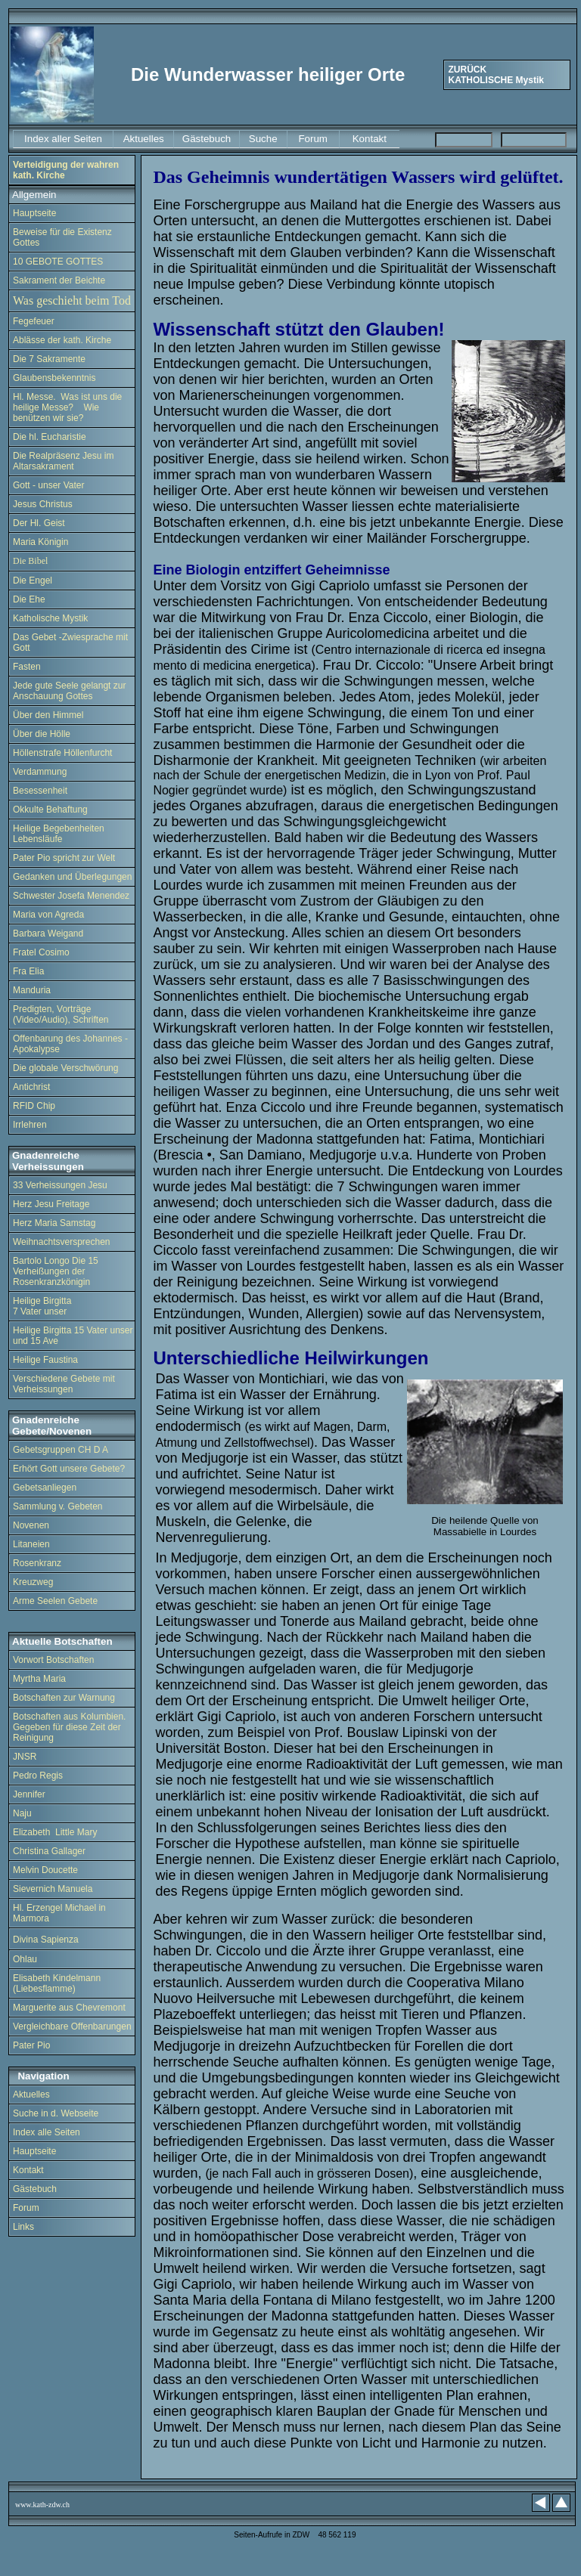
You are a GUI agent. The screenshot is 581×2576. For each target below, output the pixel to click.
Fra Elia (28, 971)
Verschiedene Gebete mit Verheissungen (64, 1384)
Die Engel (32, 580)
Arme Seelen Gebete (55, 1601)
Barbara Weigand (48, 933)
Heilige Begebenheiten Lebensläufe (58, 833)
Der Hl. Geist (39, 523)
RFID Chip (34, 1106)
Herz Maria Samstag (54, 1223)
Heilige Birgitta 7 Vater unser (42, 1306)
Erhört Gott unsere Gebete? (69, 1468)
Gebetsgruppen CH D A (60, 1449)
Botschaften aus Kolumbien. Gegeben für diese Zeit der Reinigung (69, 1727)
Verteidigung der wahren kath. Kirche (66, 170)
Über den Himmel (48, 715)
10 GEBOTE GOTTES (58, 261)
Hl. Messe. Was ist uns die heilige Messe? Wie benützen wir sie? (67, 407)
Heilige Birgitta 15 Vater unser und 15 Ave (73, 1335)
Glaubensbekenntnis (54, 378)
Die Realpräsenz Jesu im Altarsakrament (63, 461)
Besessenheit (40, 790)
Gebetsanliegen (44, 1487)
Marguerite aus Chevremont (69, 2007)
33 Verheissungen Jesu (60, 1185)
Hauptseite (34, 213)
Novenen (31, 1525)
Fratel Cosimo (41, 952)
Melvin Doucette (45, 1870)
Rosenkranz (37, 1563)
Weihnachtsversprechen (61, 1242)
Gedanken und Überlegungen (72, 877)
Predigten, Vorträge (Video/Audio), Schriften (61, 1014)
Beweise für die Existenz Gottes (62, 237)
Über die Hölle (41, 734)
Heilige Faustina (45, 1360)
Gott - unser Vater (48, 485)
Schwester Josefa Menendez (71, 895)
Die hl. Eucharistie (49, 437)
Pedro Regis (38, 1775)
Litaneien (31, 1544)
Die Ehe (29, 599)
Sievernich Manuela (52, 1889)
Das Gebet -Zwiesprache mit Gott (70, 642)
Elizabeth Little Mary (55, 1832)
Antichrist (31, 1087)
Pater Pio (33, 2045)
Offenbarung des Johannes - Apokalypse (70, 1043)
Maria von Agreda (48, 914)
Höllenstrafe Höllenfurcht (62, 753)
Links (24, 2226)
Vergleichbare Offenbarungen (72, 2026)
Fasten (27, 666)
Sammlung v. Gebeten (58, 1506)
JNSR (24, 1756)
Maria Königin (40, 542)
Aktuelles (31, 2094)
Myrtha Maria (39, 1678)
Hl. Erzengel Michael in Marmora (59, 1913)
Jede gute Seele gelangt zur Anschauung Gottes (69, 690)
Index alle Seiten (46, 2132)
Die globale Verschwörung (65, 1068)
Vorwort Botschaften (53, 1660)
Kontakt (29, 2170)
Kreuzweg (33, 1582)
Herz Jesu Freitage (51, 1204)
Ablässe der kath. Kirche (62, 340)
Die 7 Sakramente (49, 359)
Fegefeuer (35, 321)
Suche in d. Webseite (55, 2113)
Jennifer (29, 1794)
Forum (26, 2208)
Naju (22, 1813)
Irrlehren (30, 1124)
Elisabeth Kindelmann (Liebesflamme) (57, 1983)
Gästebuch (35, 2189)
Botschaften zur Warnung (64, 1697)
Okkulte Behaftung (50, 809)
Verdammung (40, 771)
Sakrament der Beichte (59, 280)
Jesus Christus (43, 504)
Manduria (32, 990)
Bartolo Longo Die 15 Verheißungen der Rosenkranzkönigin (55, 1271)
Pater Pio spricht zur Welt (64, 858)
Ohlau (25, 1959)
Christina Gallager (49, 1851)
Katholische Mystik (50, 618)
